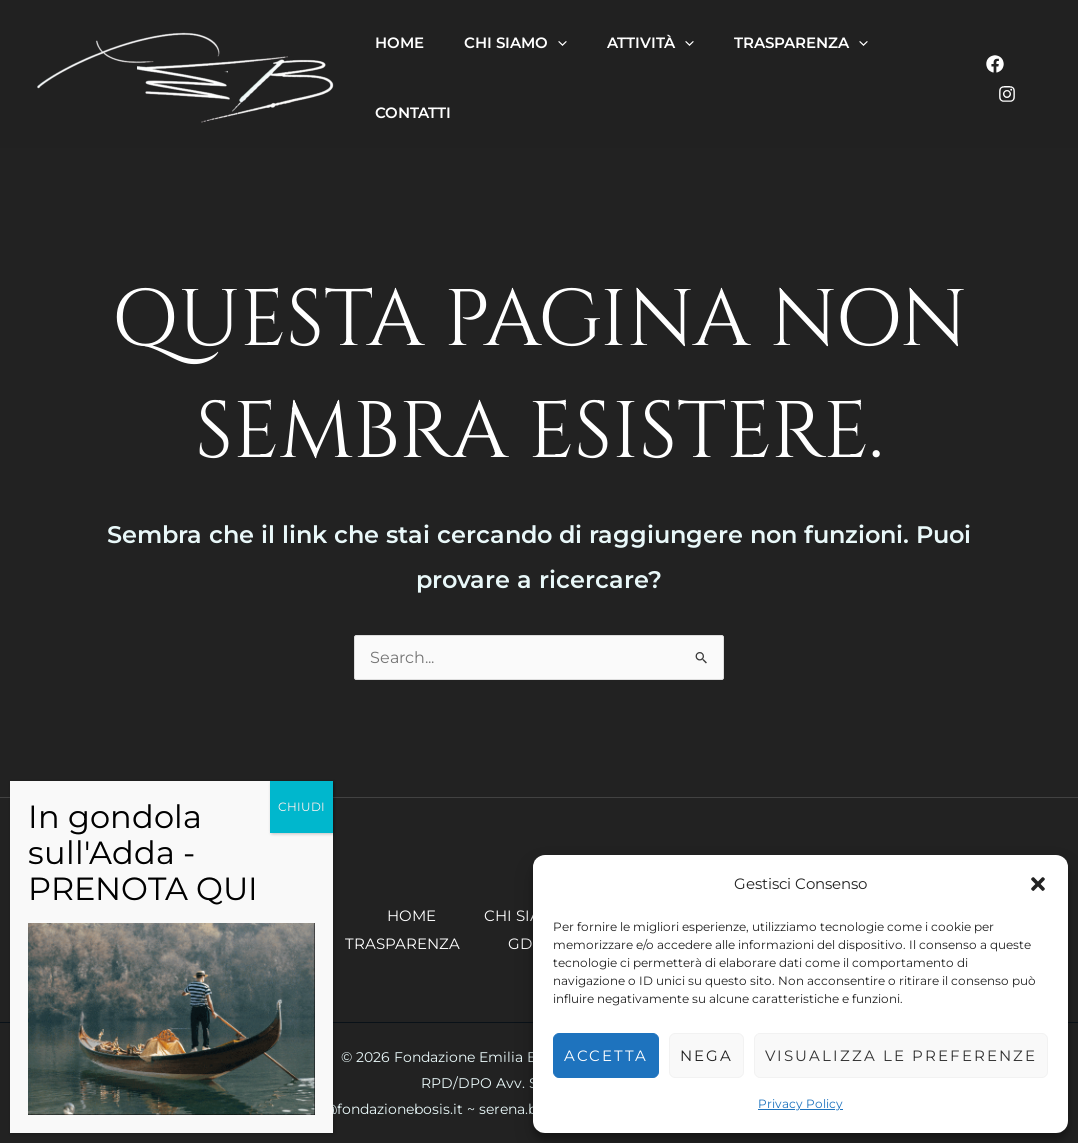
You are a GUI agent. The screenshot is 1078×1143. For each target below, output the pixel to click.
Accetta (606, 1055)
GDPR (531, 943)
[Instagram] (1007, 94)
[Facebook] (995, 64)
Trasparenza (402, 943)
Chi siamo (526, 915)
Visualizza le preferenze (901, 1055)
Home (411, 915)
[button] (1038, 884)
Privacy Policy (800, 1103)
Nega (706, 1055)
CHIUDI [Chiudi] (301, 806)
